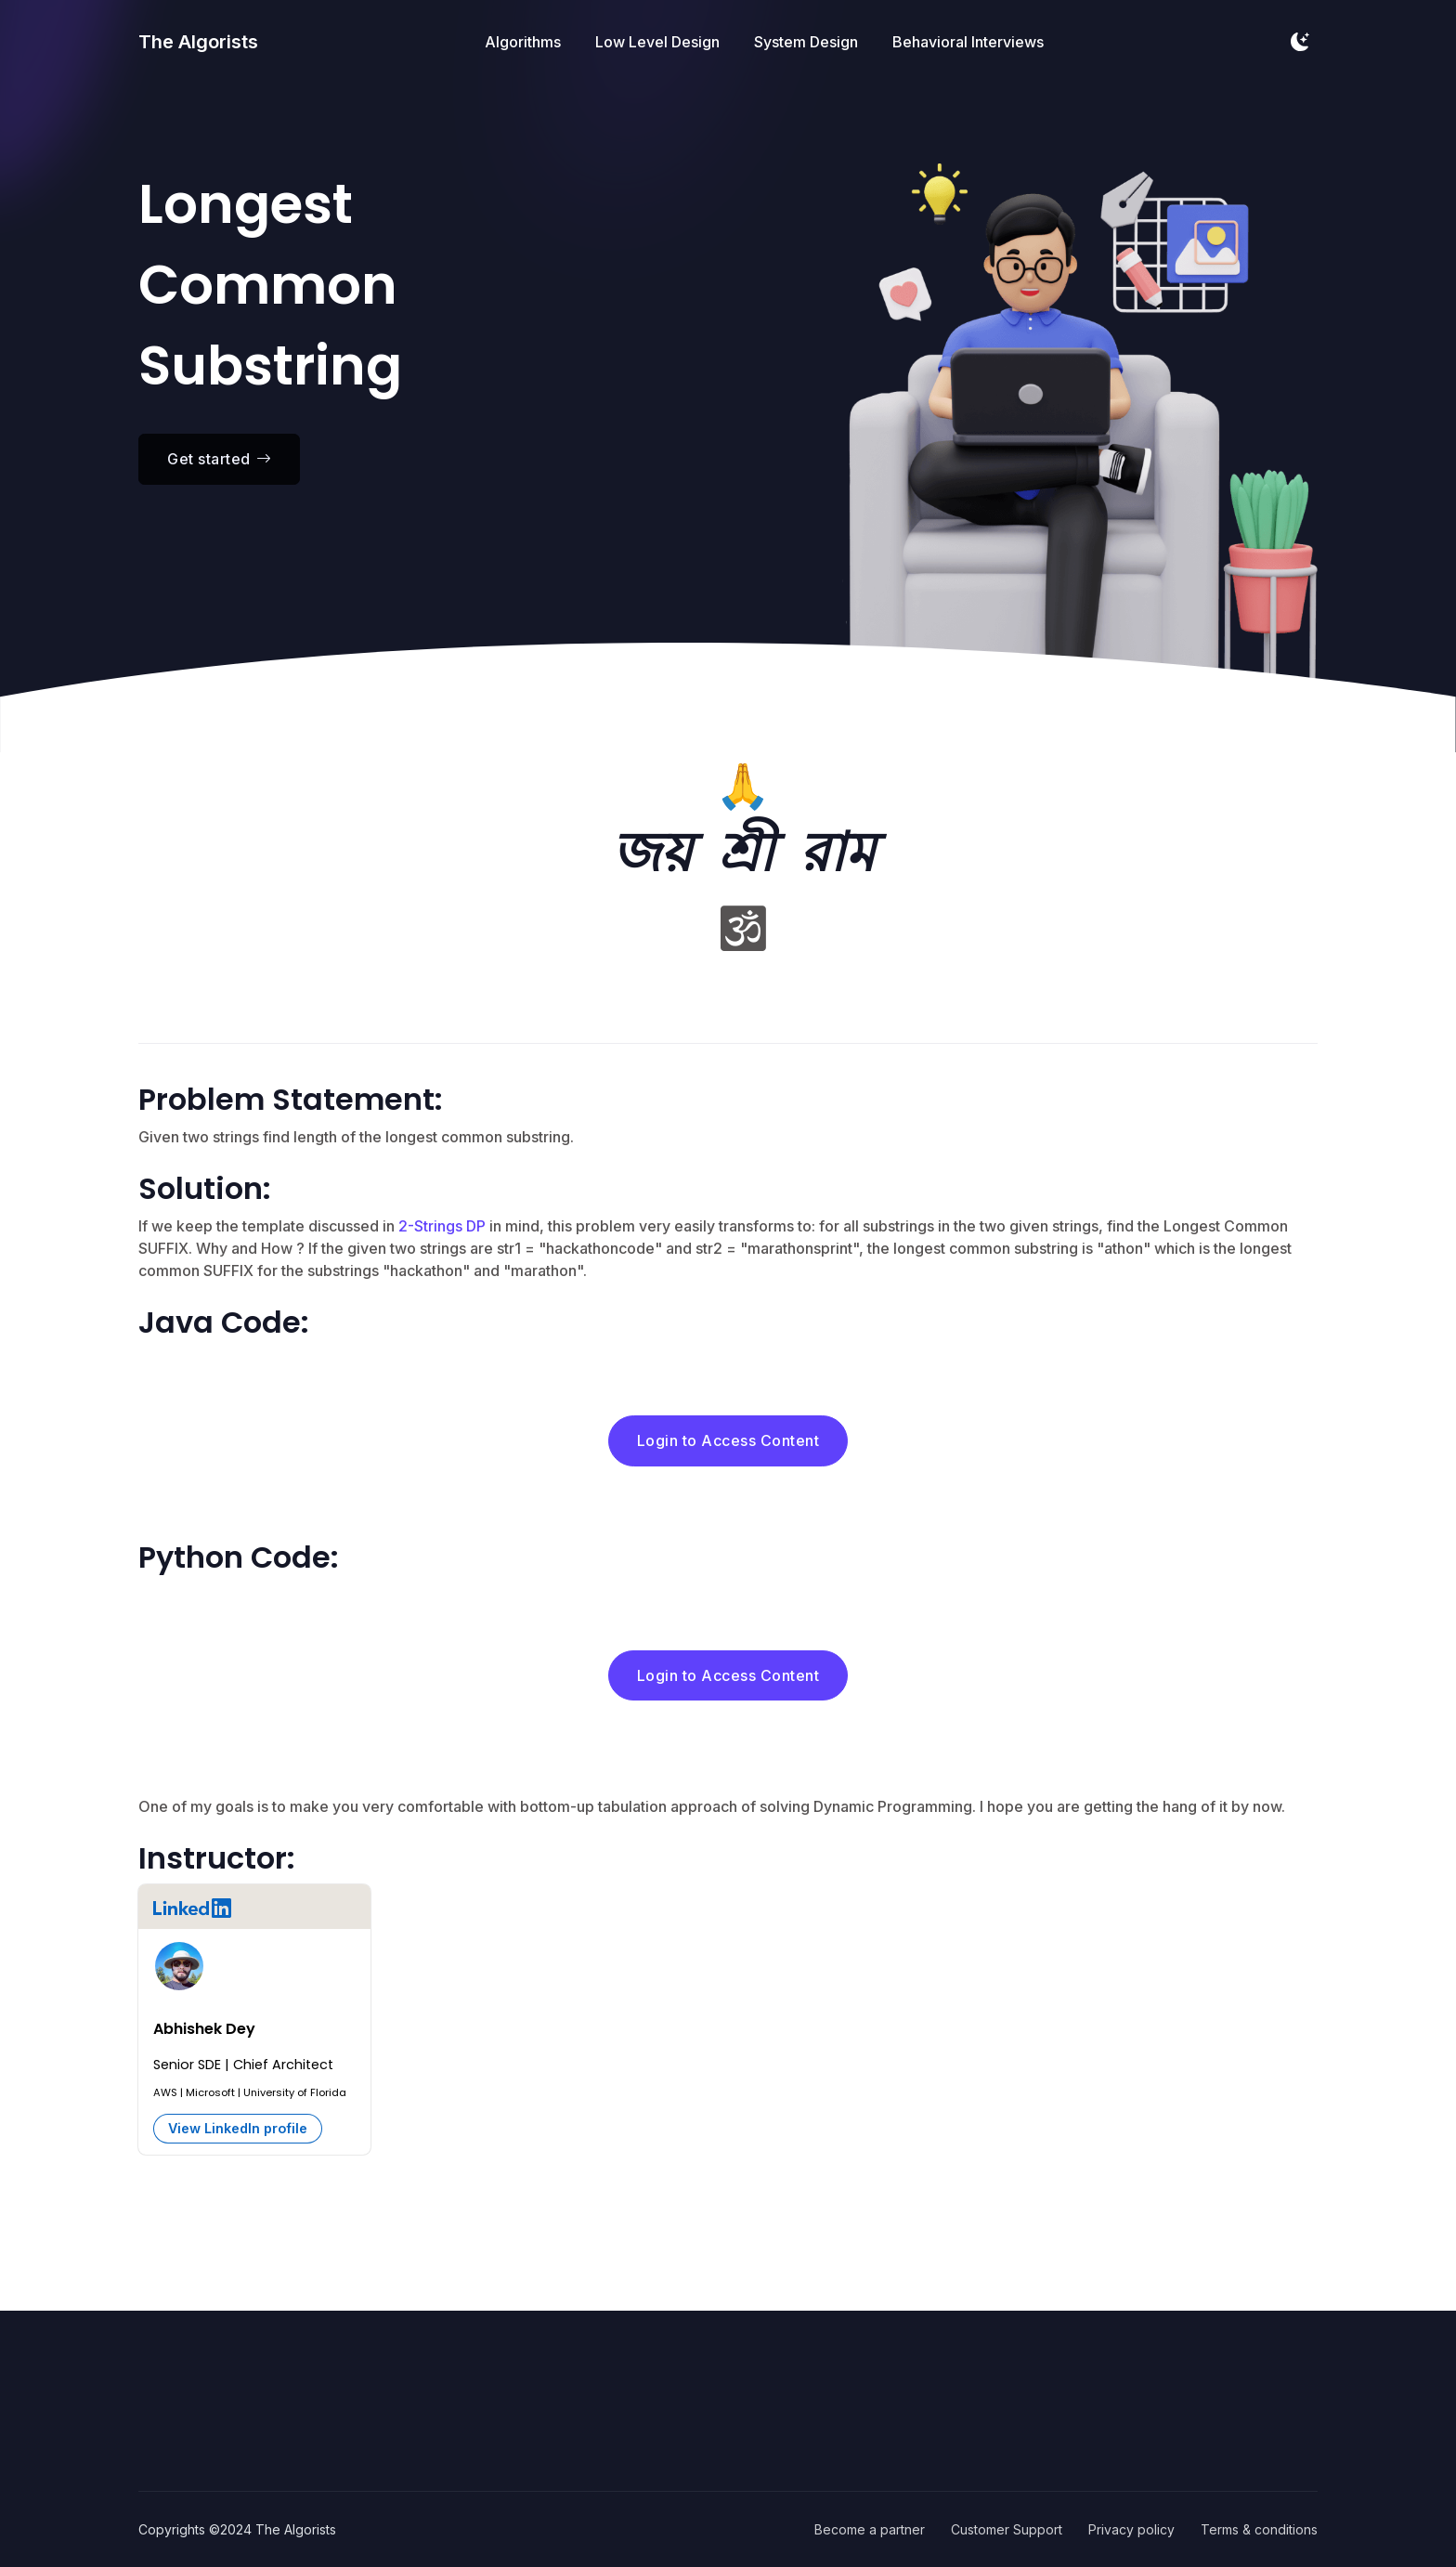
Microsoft (210, 2092)
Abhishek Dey (204, 2028)
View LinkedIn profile (237, 2128)
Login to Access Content (728, 1440)
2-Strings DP (442, 1226)
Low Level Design (657, 42)
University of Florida (294, 2092)
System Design (806, 42)
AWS (165, 2092)
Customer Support (1006, 2529)
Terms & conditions (1259, 2529)
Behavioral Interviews (968, 42)
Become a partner (869, 2529)
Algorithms (523, 42)
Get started (219, 459)
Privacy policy (1131, 2529)
